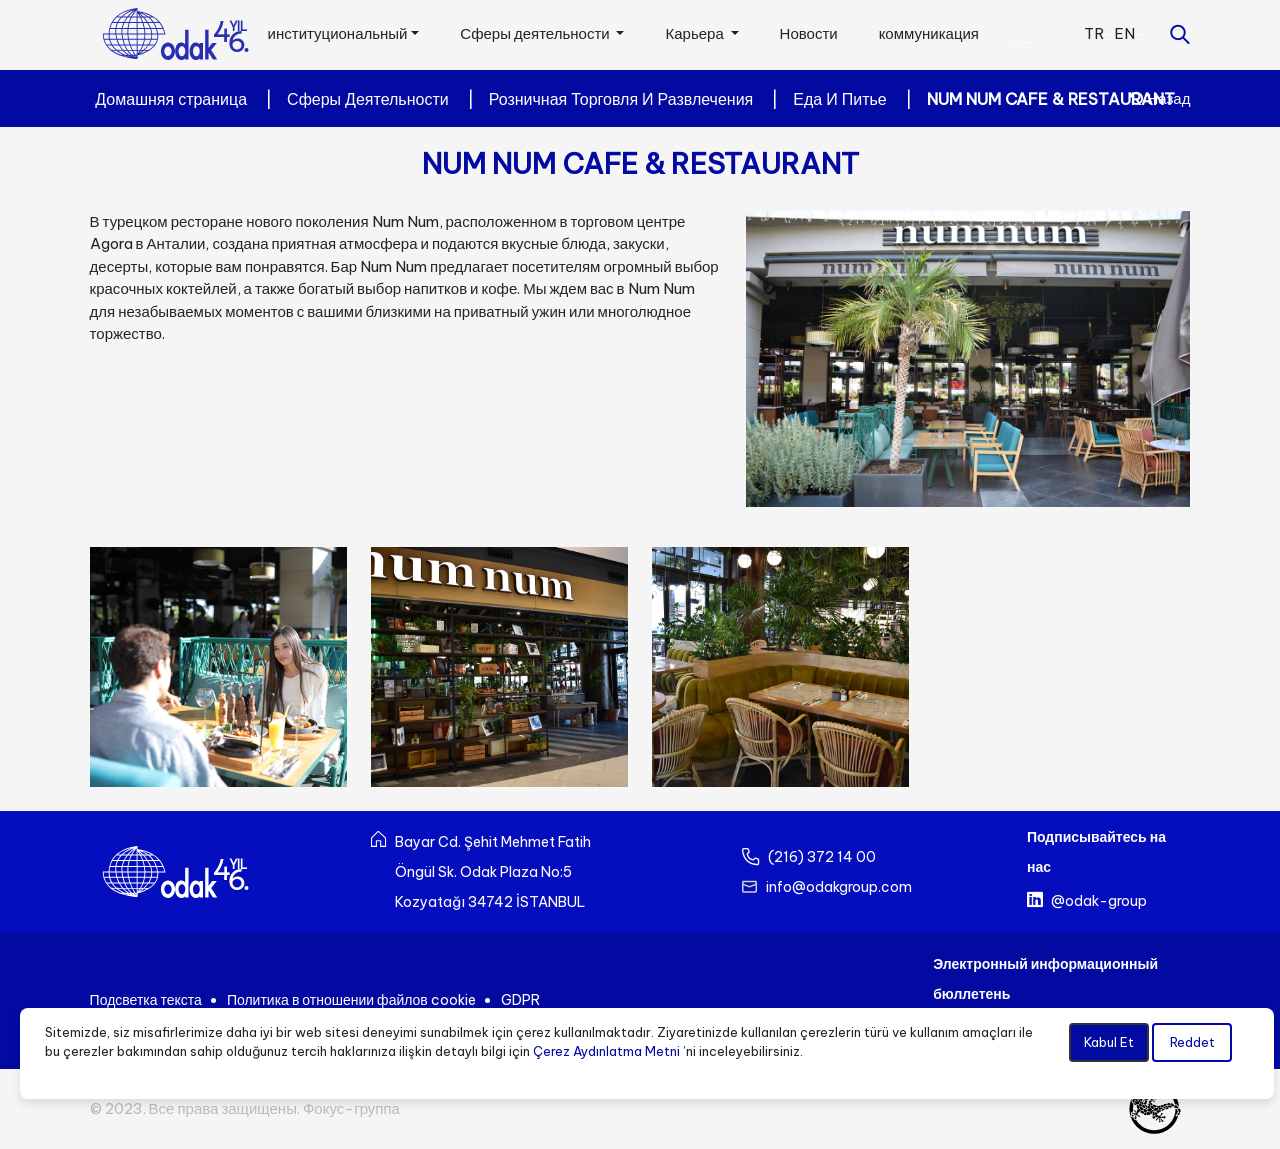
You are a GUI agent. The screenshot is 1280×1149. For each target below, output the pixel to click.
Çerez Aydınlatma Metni (606, 1051)
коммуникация (929, 33)
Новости (809, 33)
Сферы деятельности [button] (536, 33)
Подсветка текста (146, 1000)
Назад (1159, 98)
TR (1094, 33)
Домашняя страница (171, 99)
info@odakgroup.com (839, 887)
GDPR (520, 1000)
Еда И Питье (839, 99)
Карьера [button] (695, 33)
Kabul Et (1109, 1042)
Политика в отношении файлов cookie (351, 1000)
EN (1124, 33)
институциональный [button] (338, 33)
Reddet (1192, 1042)
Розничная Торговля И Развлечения (621, 99)
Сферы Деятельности (368, 99)
